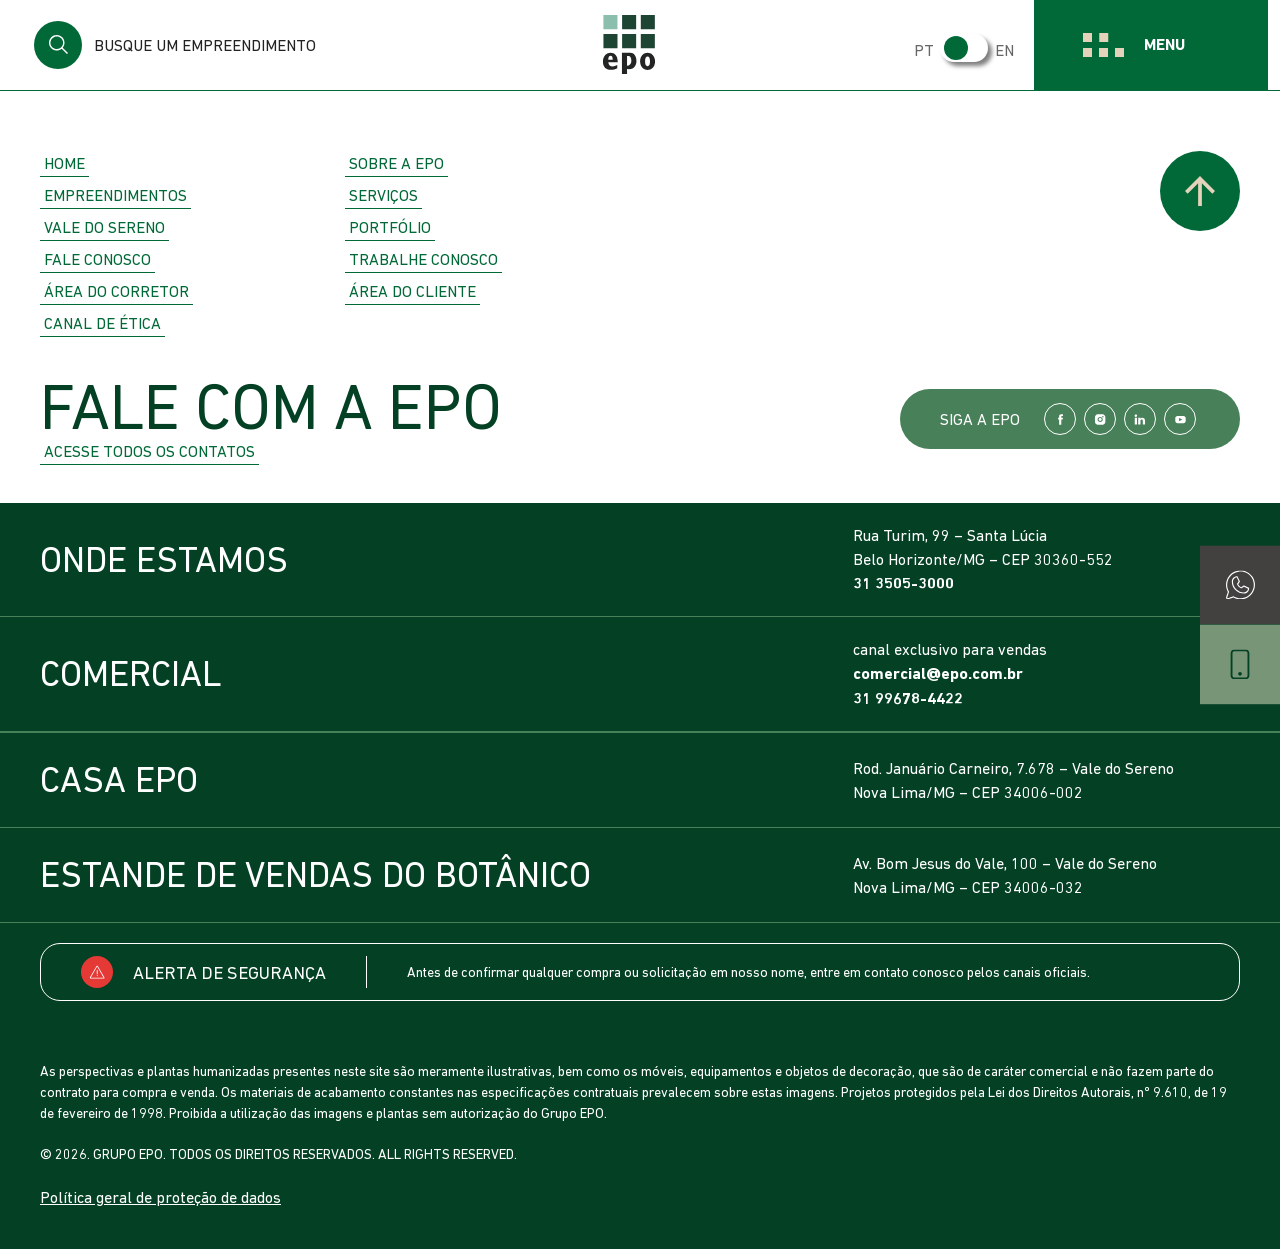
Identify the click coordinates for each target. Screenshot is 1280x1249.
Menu (1170, 44)
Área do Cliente (412, 291)
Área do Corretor (116, 291)
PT (930, 50)
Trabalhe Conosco (423, 259)
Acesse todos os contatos (149, 451)
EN (1010, 50)
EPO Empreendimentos (640, 45)
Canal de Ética (102, 323)
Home (64, 163)
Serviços (383, 195)
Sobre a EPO (396, 163)
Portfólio (390, 227)
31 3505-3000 (903, 583)
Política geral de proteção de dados (160, 1197)
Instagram (1100, 419)
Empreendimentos (115, 195)
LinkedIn (1140, 419)
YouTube (1180, 419)
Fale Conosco (97, 259)
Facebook (1060, 419)
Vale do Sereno (104, 227)
